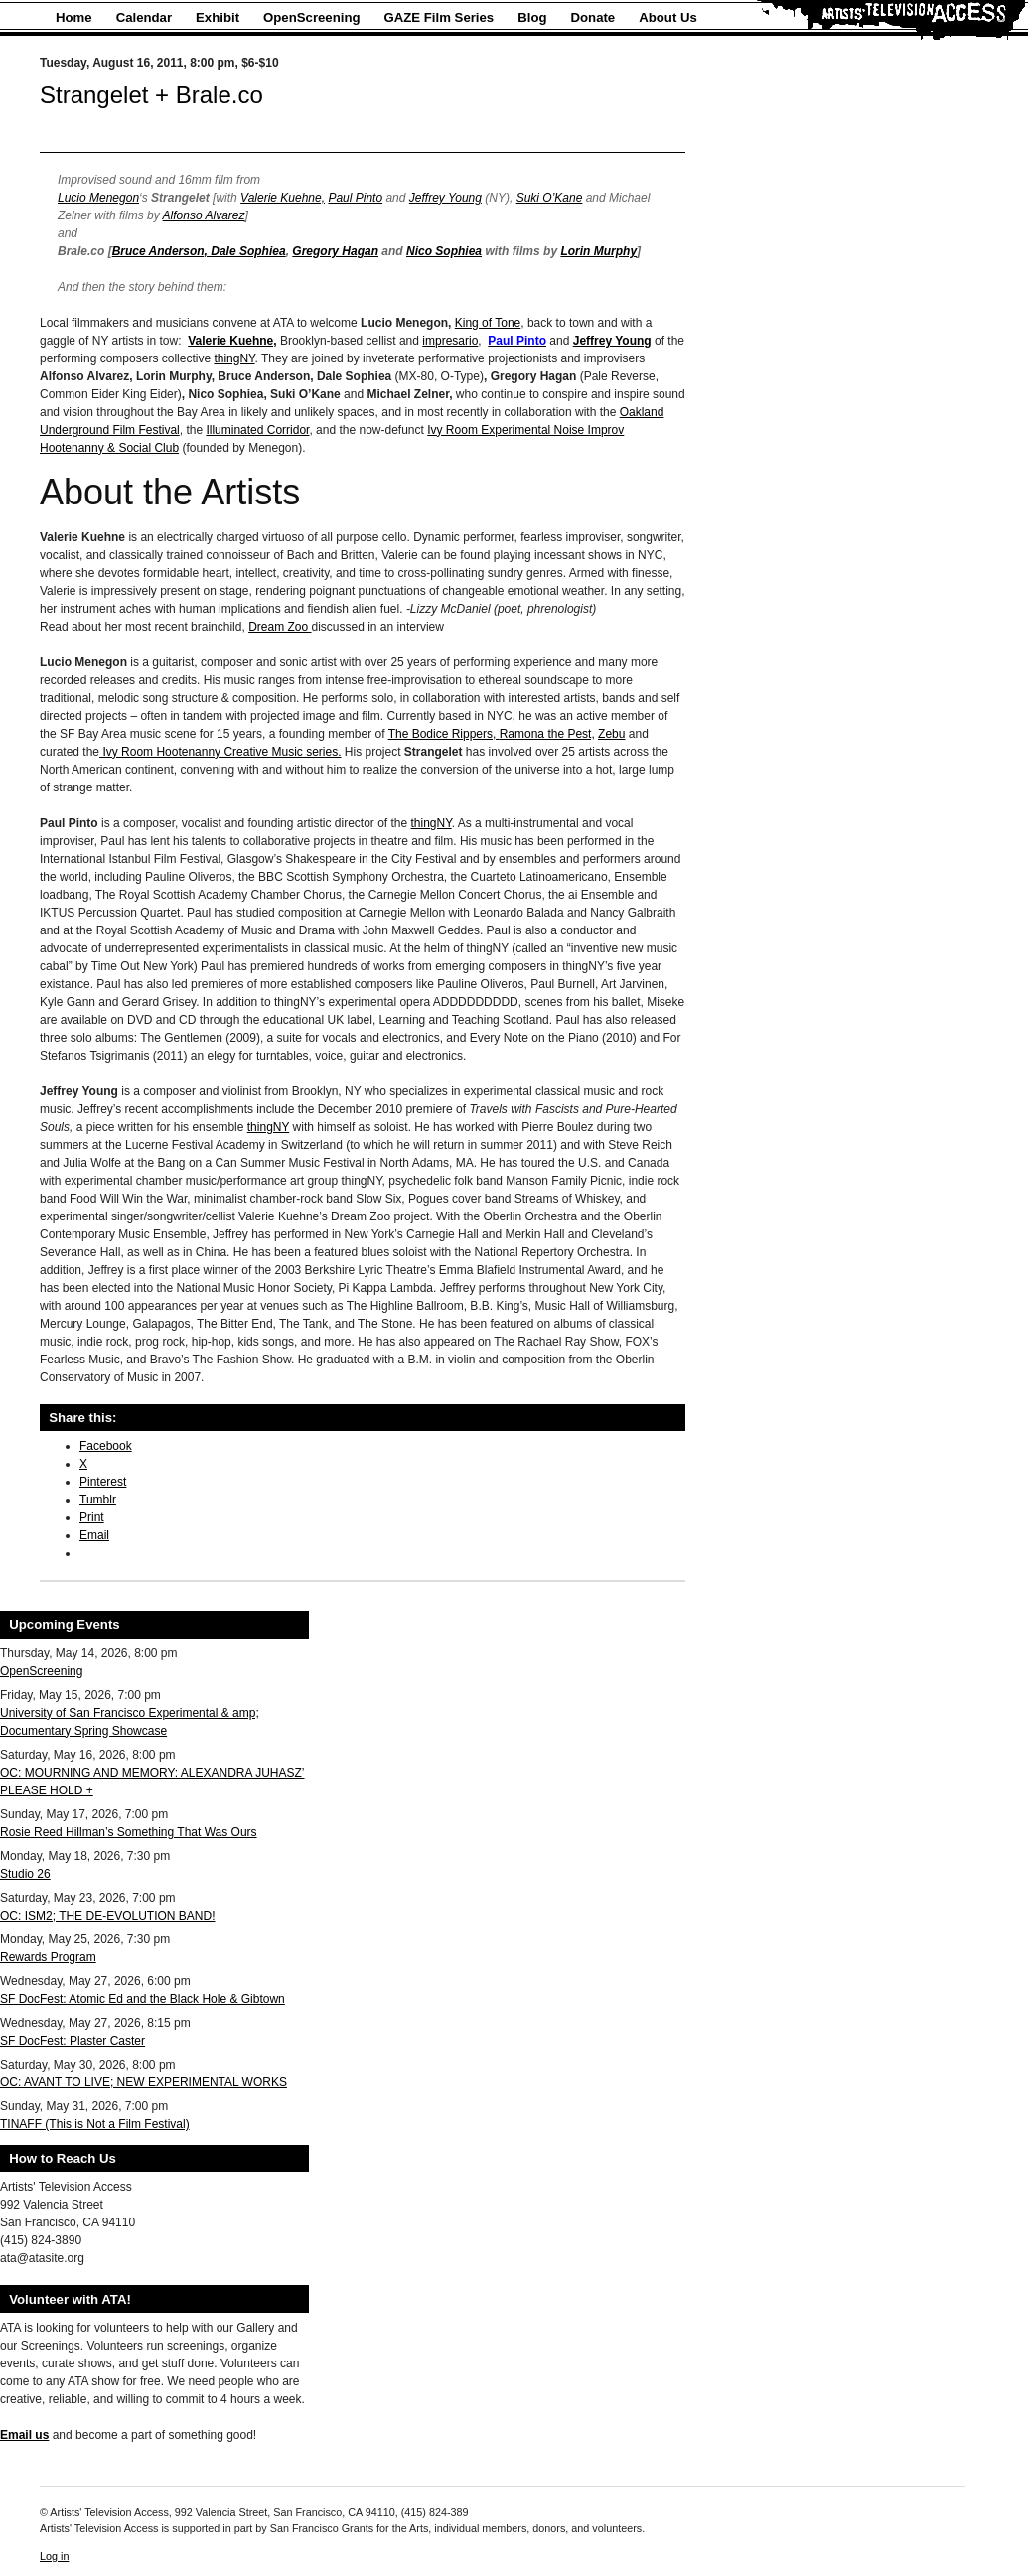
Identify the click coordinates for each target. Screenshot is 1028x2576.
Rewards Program (48, 1957)
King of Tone (488, 323)
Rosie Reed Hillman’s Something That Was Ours (128, 1832)
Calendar (144, 17)
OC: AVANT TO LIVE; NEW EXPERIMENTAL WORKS (143, 2082)
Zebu (611, 734)
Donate (593, 17)
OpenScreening (311, 17)
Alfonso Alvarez (204, 215)
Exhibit (217, 17)
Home (74, 17)
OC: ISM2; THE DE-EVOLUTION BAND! (107, 1916)
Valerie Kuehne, (282, 198)
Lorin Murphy (598, 251)
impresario (450, 341)
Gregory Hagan (335, 251)
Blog (531, 17)
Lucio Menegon (98, 198)
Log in (54, 2556)
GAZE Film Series (439, 17)
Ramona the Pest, (547, 734)
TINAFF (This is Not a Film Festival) (95, 2124)
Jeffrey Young (445, 198)
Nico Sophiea (444, 251)
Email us (24, 2435)
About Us (668, 17)
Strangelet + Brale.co (151, 94)
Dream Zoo (279, 627)
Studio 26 (25, 1874)
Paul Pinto (355, 198)
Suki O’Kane (549, 198)
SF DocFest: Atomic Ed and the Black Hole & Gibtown (142, 1999)
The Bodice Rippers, (444, 734)
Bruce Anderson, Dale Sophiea (199, 251)
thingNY (234, 358)
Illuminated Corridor (257, 430)
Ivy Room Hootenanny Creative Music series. (220, 752)
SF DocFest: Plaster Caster (72, 2041)
